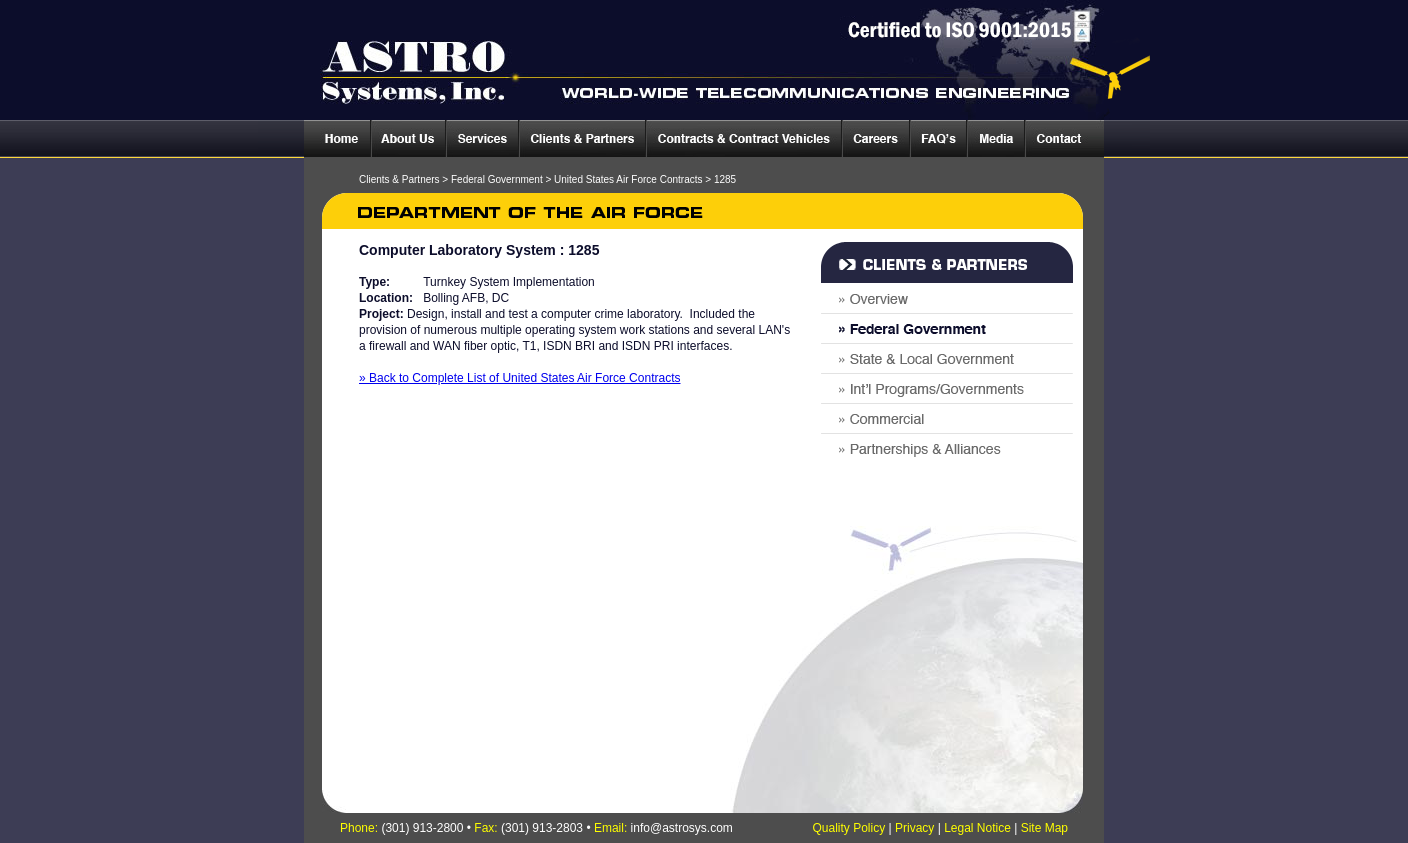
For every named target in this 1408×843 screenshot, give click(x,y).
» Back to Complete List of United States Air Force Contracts (519, 378)
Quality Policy (848, 828)
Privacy (914, 828)
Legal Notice (977, 828)
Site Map (1044, 828)
